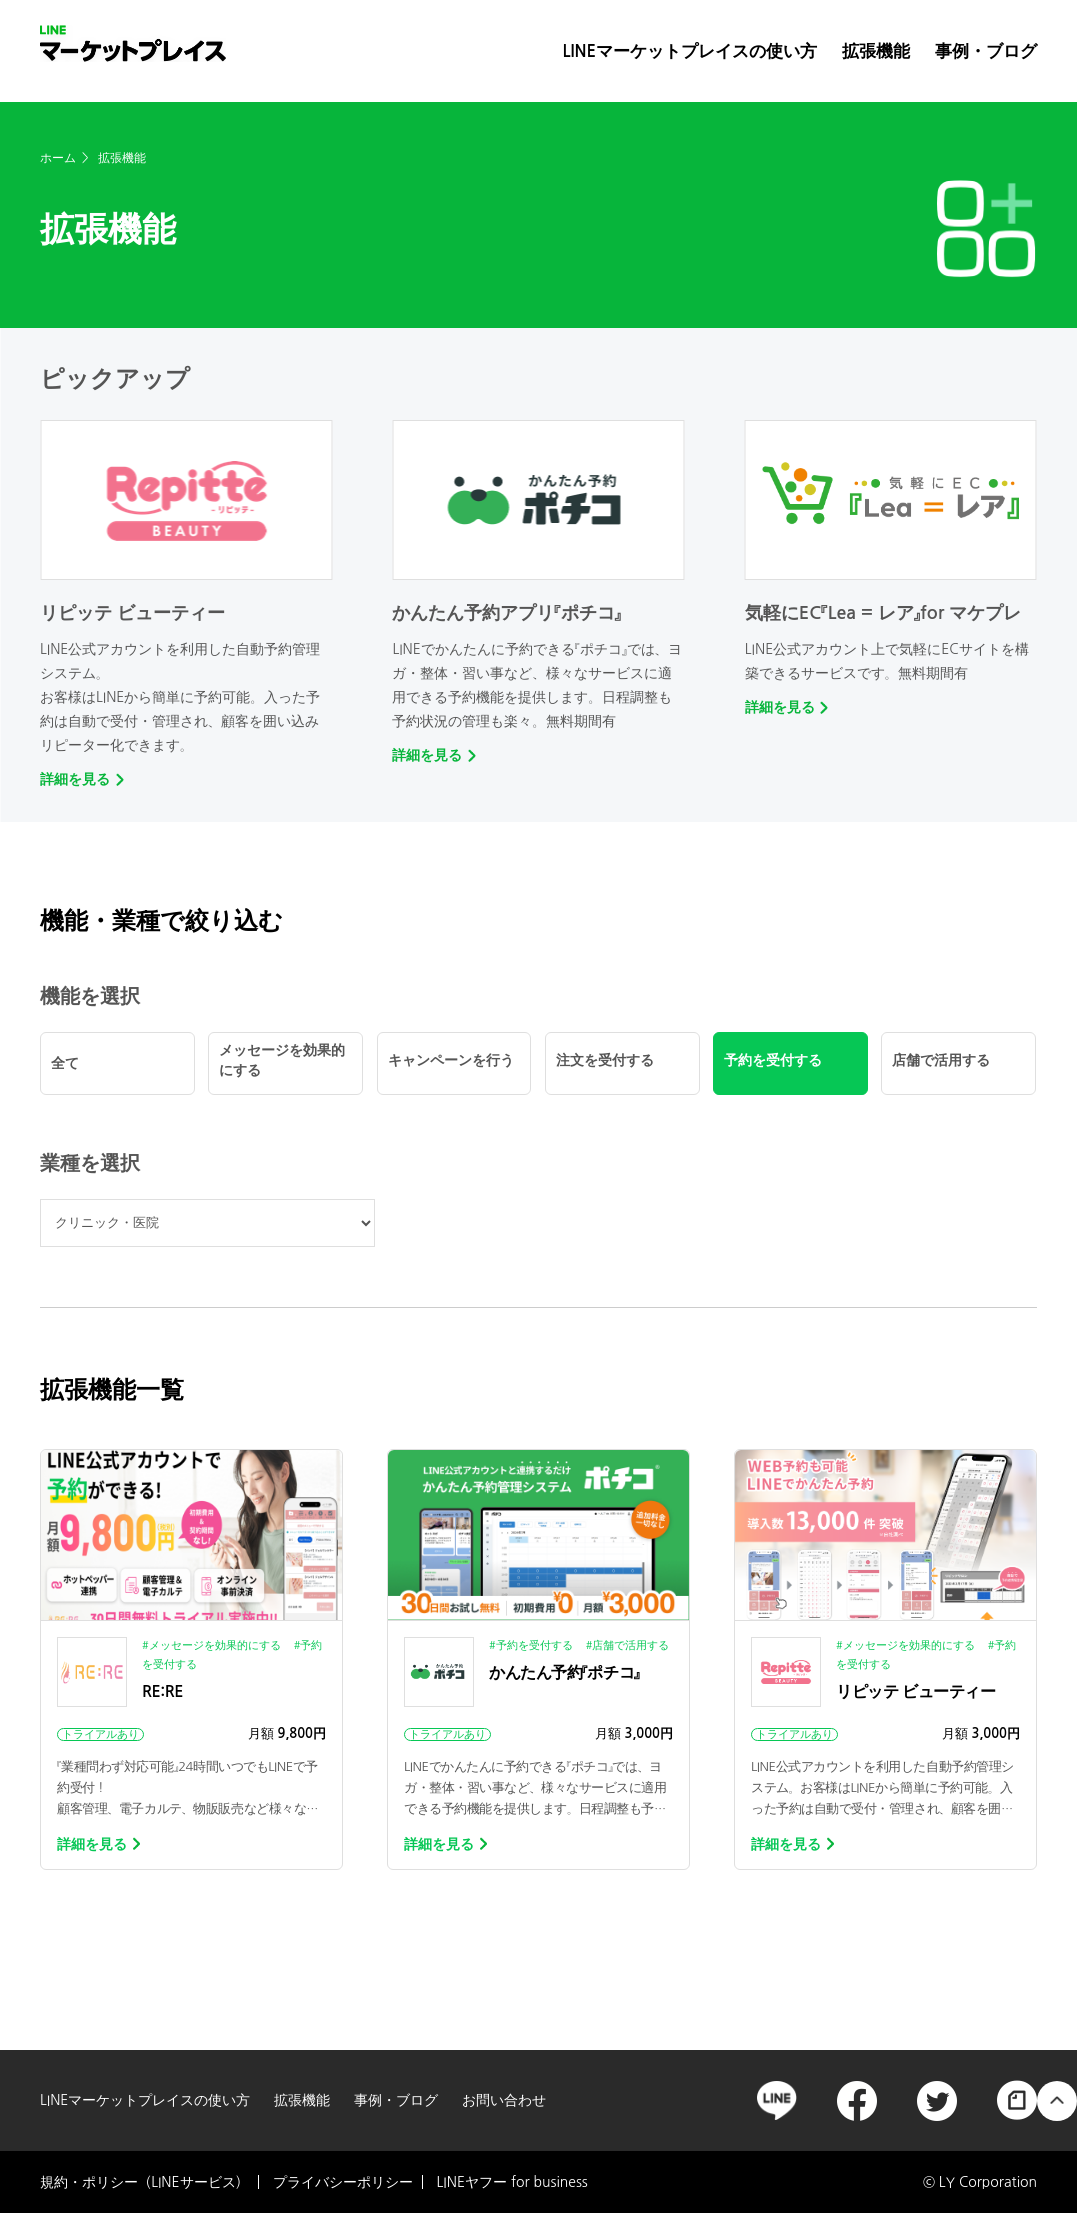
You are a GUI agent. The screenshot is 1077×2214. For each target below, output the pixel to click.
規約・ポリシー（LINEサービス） (144, 2182)
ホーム (58, 158)
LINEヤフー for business (512, 2182)
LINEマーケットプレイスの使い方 (690, 51)
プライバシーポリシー (343, 2182)
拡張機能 (876, 51)
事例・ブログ (986, 51)
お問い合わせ (504, 2100)
